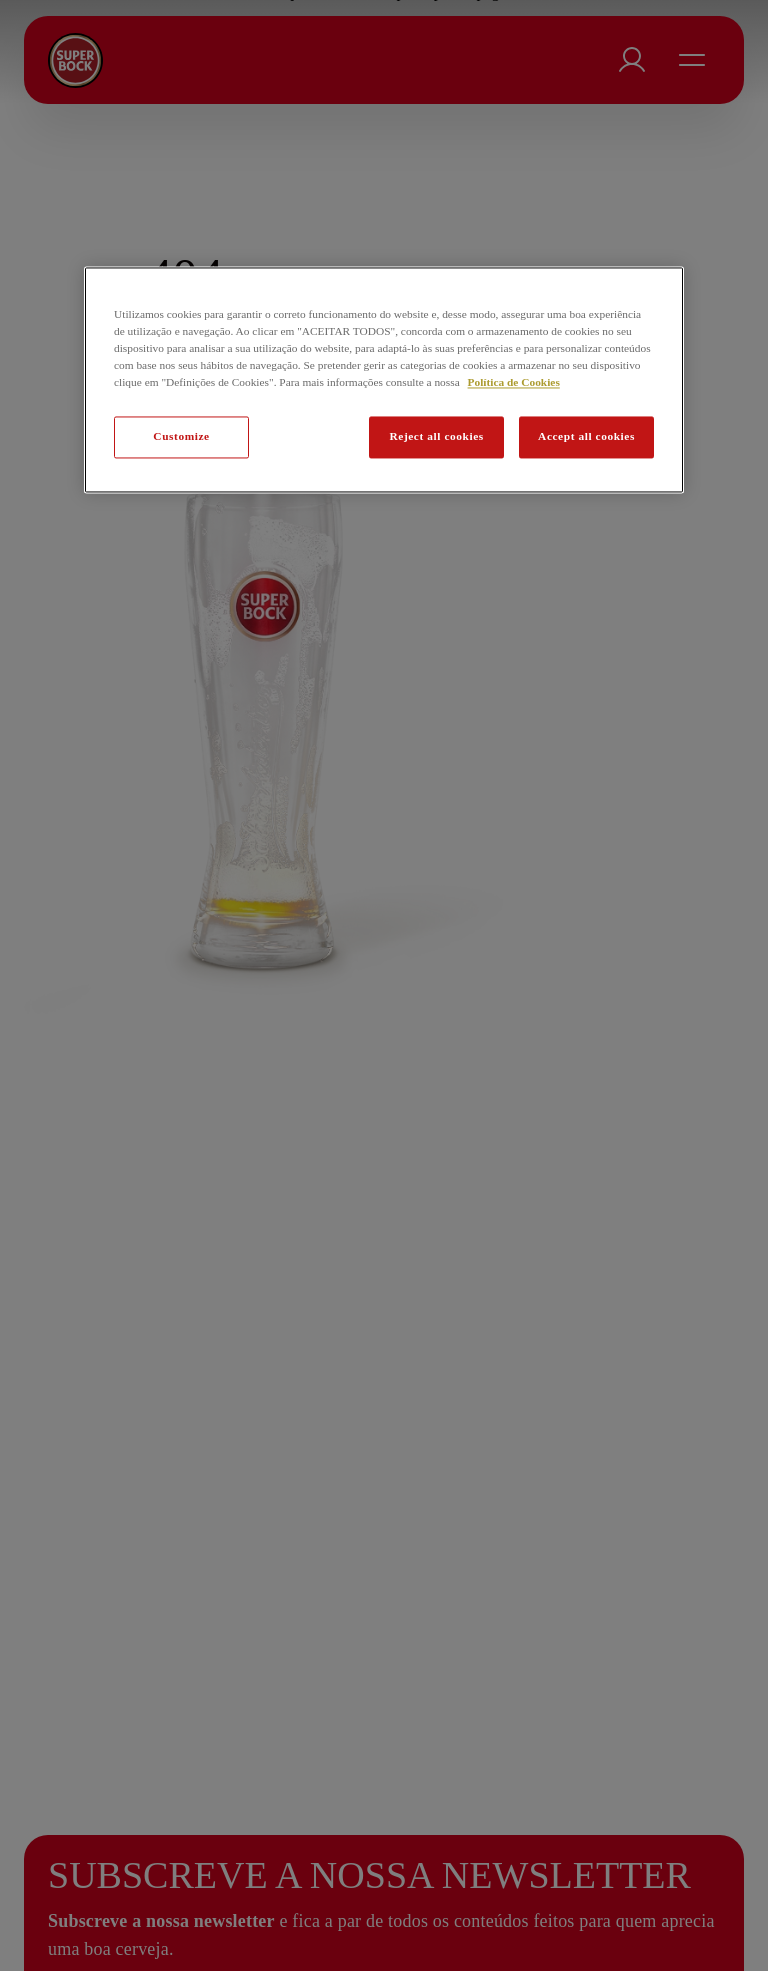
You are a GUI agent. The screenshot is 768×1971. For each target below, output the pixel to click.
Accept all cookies (586, 436)
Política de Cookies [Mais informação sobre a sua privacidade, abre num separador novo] (514, 382)
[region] (384, 379)
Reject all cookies (436, 436)
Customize (181, 436)
